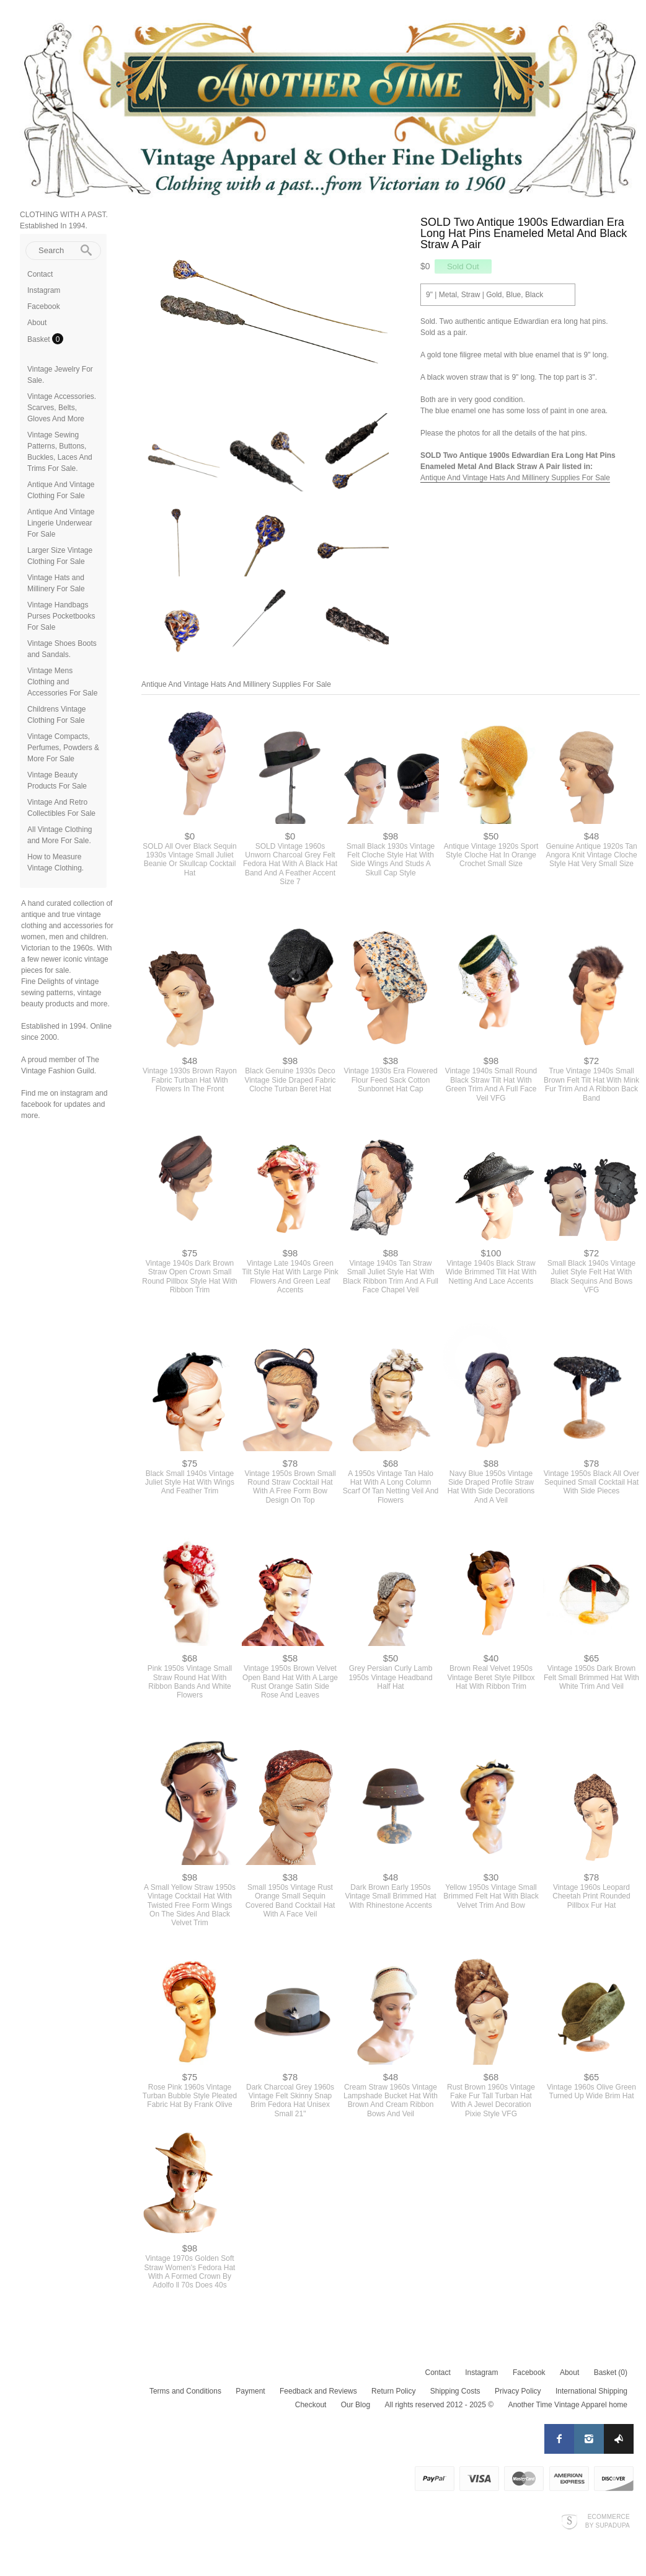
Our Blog (355, 2404)
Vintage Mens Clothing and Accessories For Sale (62, 681)
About (36, 322)
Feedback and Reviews (318, 2391)
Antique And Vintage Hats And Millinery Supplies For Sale (515, 477)
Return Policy (393, 2391)
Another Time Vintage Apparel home (567, 2404)
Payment (250, 2391)
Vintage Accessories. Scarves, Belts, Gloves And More (61, 407)
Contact (40, 274)
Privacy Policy (518, 2391)
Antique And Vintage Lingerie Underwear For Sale (61, 523)
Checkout (311, 2404)
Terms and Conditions (185, 2391)
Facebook (43, 306)
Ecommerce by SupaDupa (607, 2520)
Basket (39, 339)
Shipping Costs (455, 2391)
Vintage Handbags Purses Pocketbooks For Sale (61, 616)
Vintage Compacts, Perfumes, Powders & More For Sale (63, 747)
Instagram (43, 290)
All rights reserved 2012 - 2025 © (438, 2404)
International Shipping (591, 2391)
